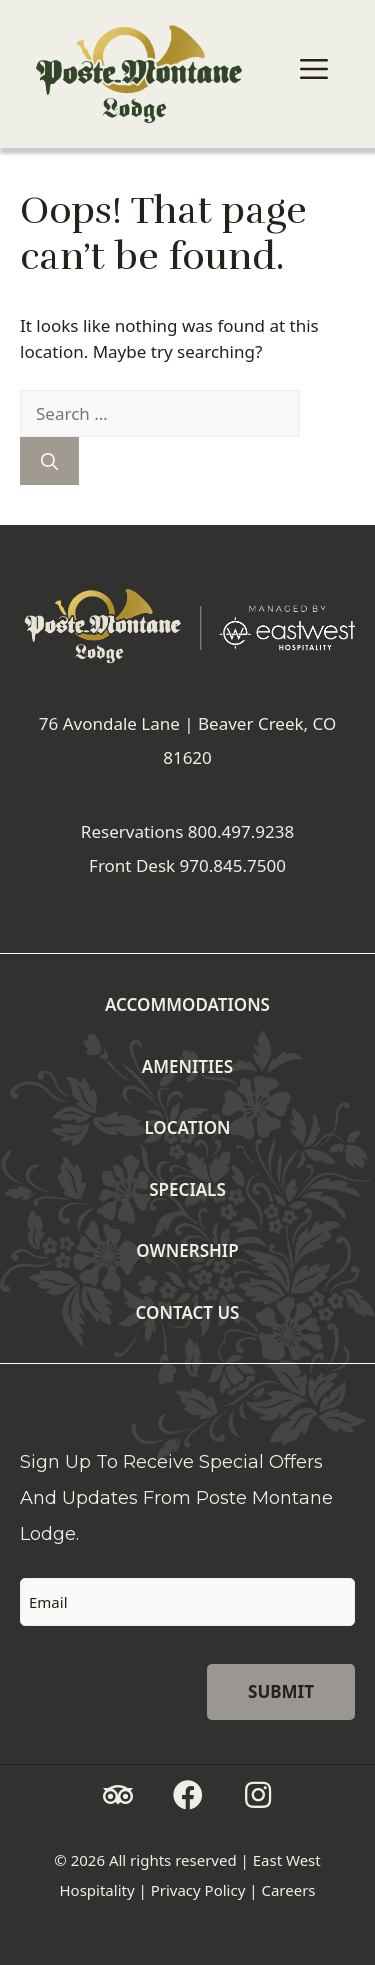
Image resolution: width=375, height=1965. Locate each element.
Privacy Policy (198, 1890)
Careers (288, 1890)
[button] (118, 1795)
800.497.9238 (241, 831)
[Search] (49, 461)
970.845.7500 (233, 865)
